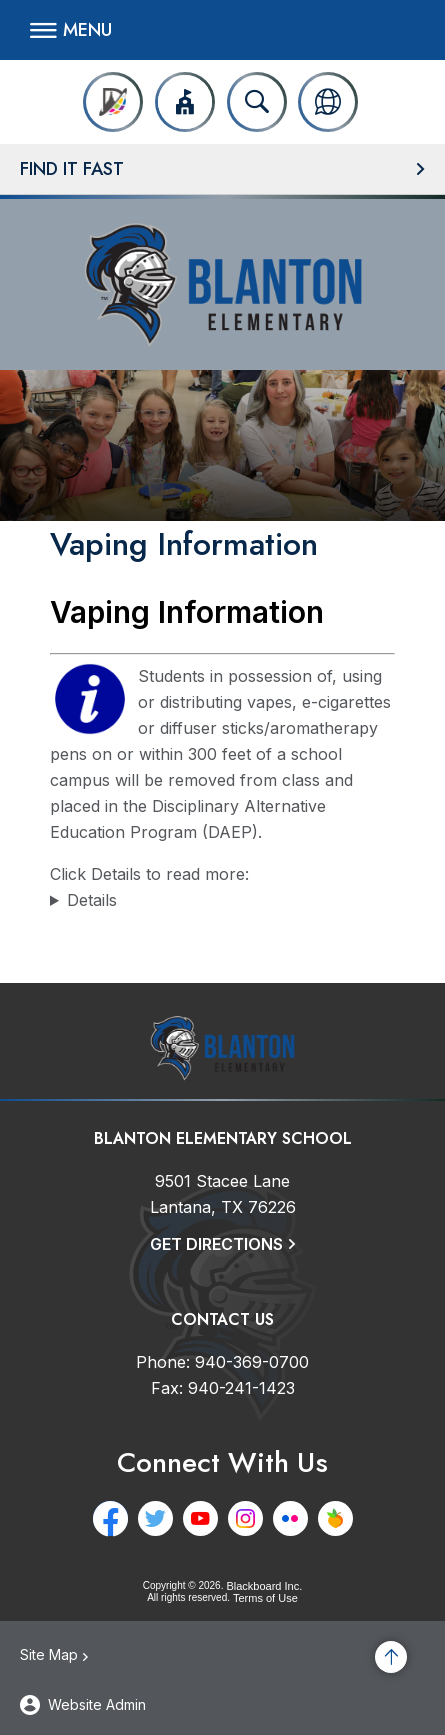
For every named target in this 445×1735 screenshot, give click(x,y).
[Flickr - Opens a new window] (290, 1518)
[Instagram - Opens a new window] (245, 1518)
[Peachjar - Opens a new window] (335, 1518)
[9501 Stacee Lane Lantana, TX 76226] (223, 1194)
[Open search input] (257, 102)
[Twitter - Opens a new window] (155, 1518)
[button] (71, 30)
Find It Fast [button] (72, 169)
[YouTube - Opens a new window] (200, 1518)
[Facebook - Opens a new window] (110, 1518)
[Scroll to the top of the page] (391, 1657)
